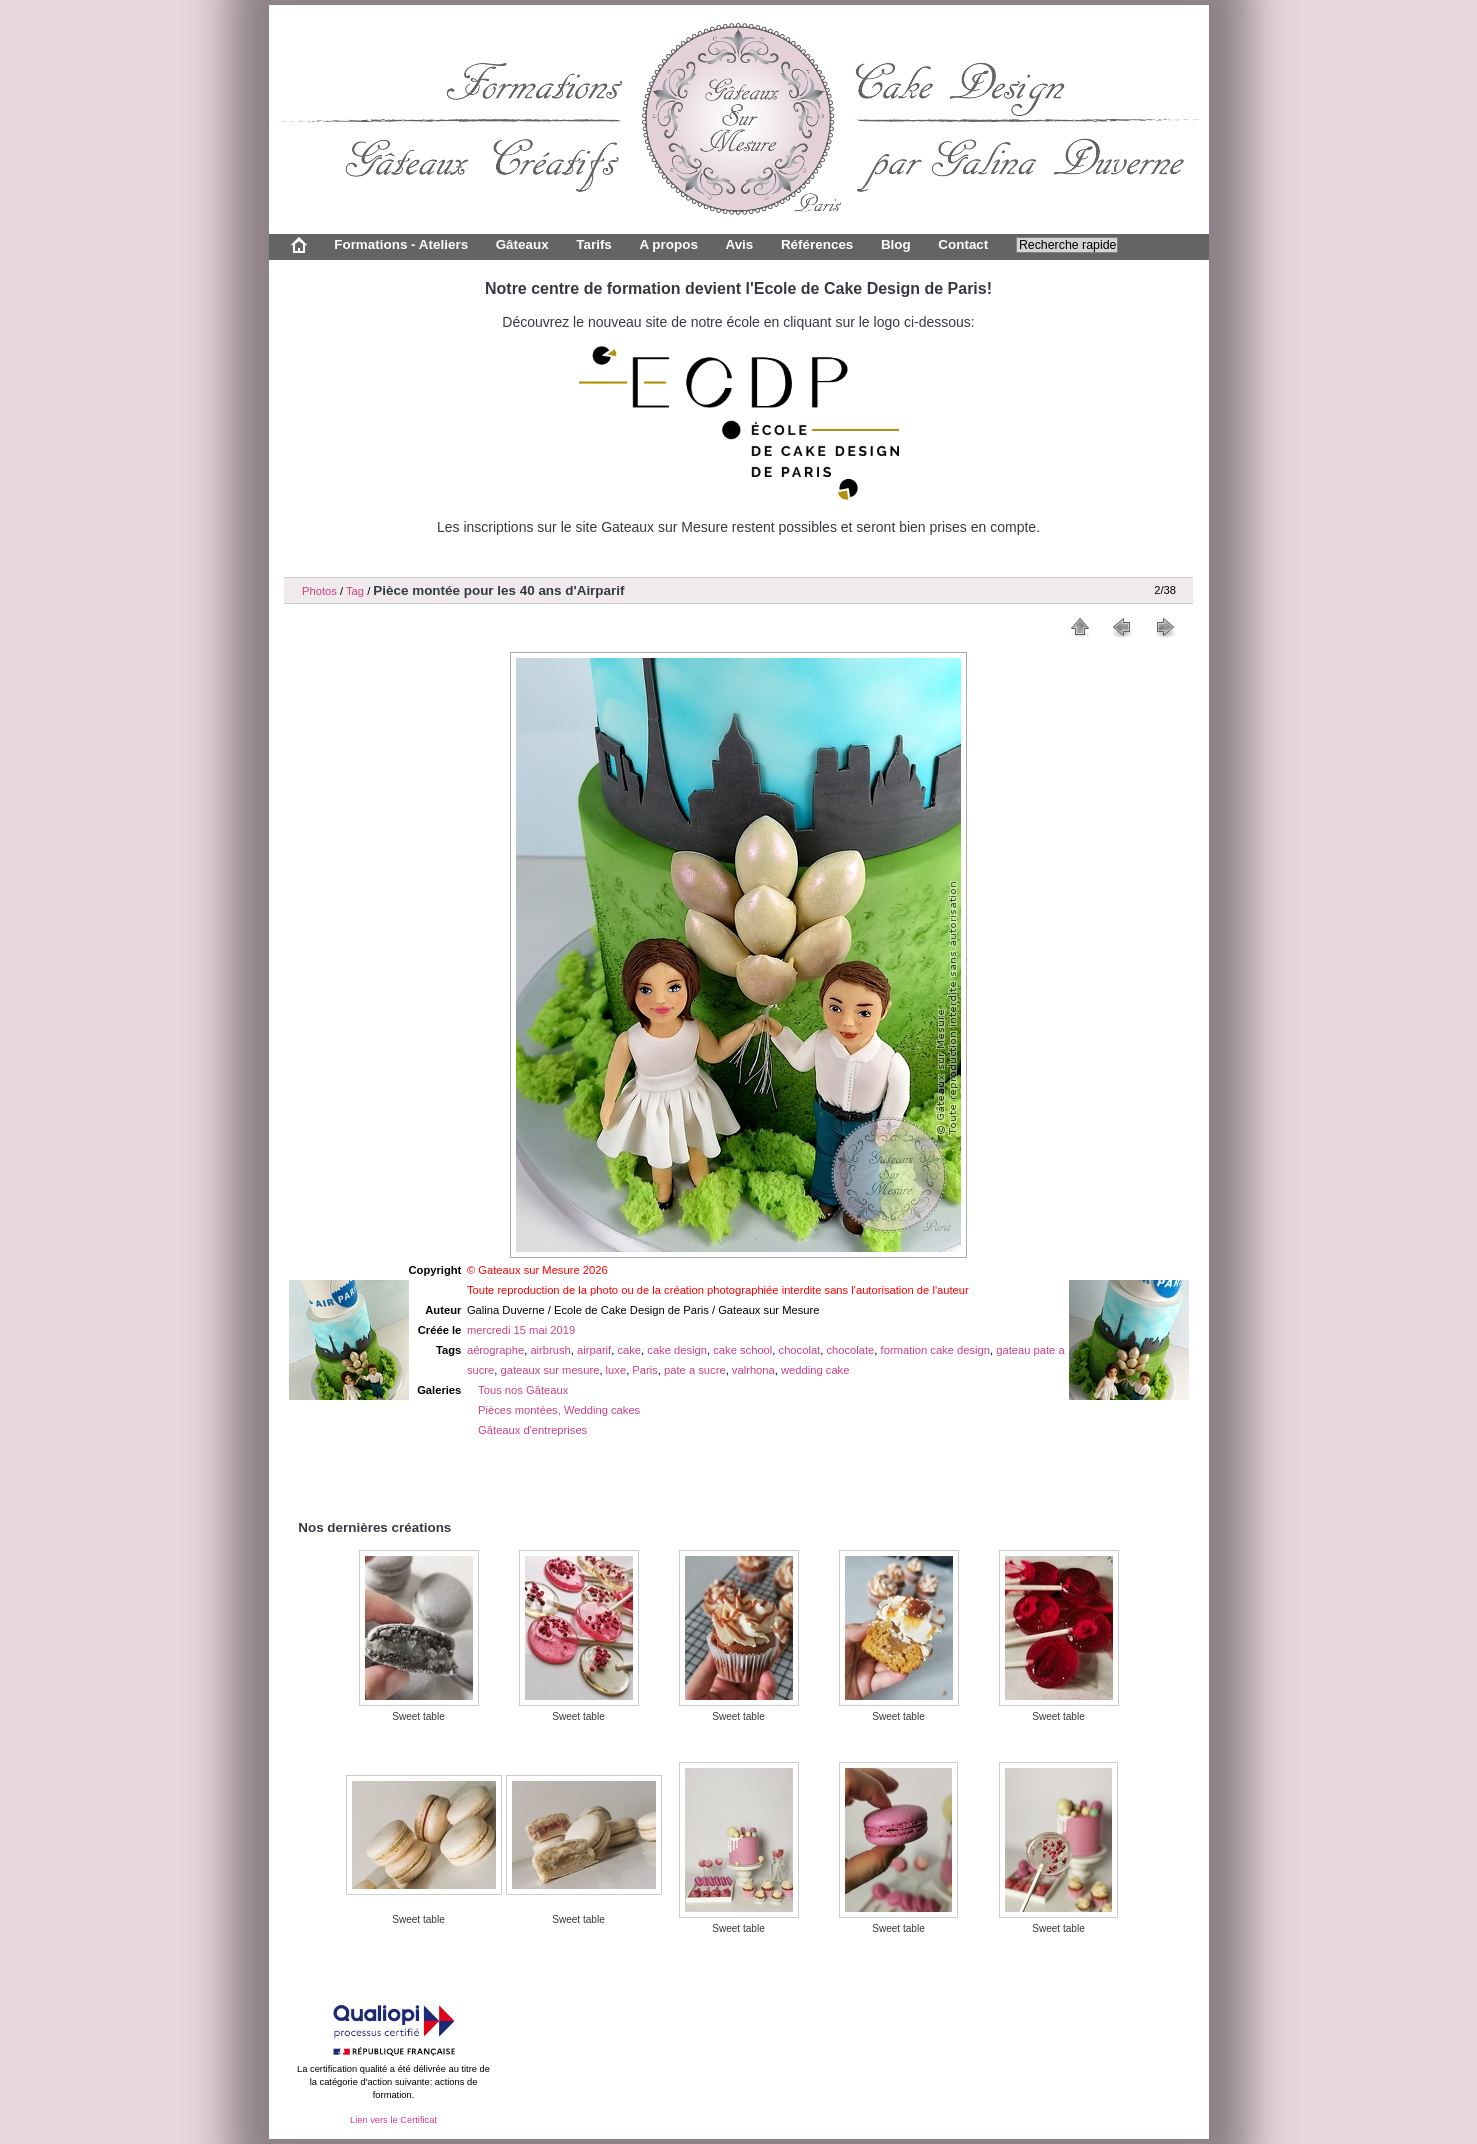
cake (629, 1350)
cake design (677, 1350)
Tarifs (594, 244)
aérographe (495, 1350)
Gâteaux (522, 244)
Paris (645, 1370)
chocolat (800, 1350)
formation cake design (935, 1350)
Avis (739, 244)
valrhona (753, 1370)
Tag (355, 591)
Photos (319, 591)
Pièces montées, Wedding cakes (559, 1410)
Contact (963, 244)
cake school (742, 1350)
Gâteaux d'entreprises (532, 1430)
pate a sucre (695, 1370)
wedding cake (815, 1370)
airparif (594, 1350)
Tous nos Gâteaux (523, 1390)
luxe (616, 1370)
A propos (668, 244)
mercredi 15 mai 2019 (521, 1330)
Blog (896, 244)
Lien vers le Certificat (393, 2120)
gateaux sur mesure (550, 1370)
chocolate (850, 1350)
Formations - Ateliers (401, 244)
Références (817, 244)
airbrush (550, 1350)
